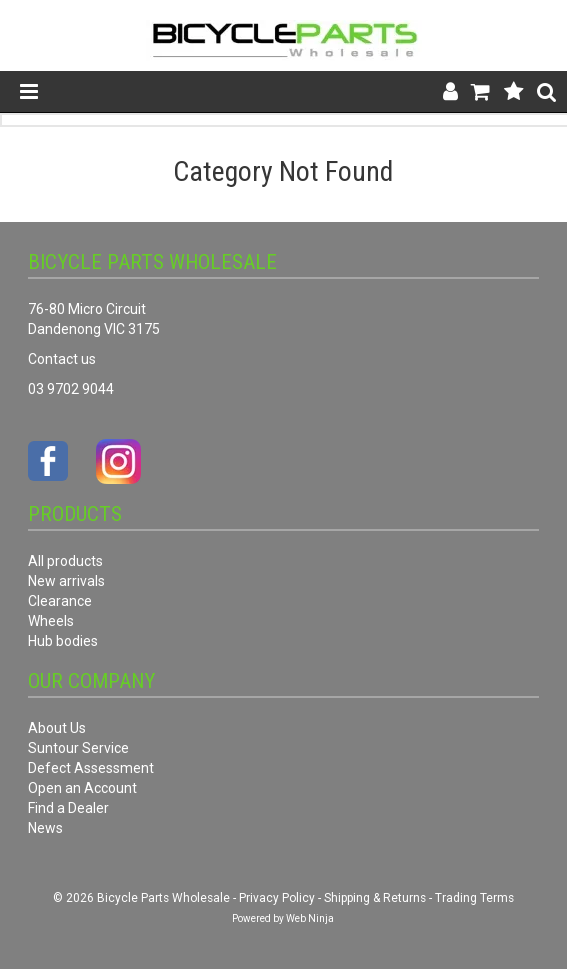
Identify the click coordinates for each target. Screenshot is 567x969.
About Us (57, 728)
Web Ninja (310, 918)
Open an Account (82, 788)
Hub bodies (63, 641)
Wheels (51, 621)
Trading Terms (474, 898)
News (45, 828)
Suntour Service (78, 748)
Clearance (60, 601)
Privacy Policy (277, 898)
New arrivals (66, 581)
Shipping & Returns (375, 898)
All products (65, 561)
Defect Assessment (91, 768)
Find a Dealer (68, 808)
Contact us (62, 359)
